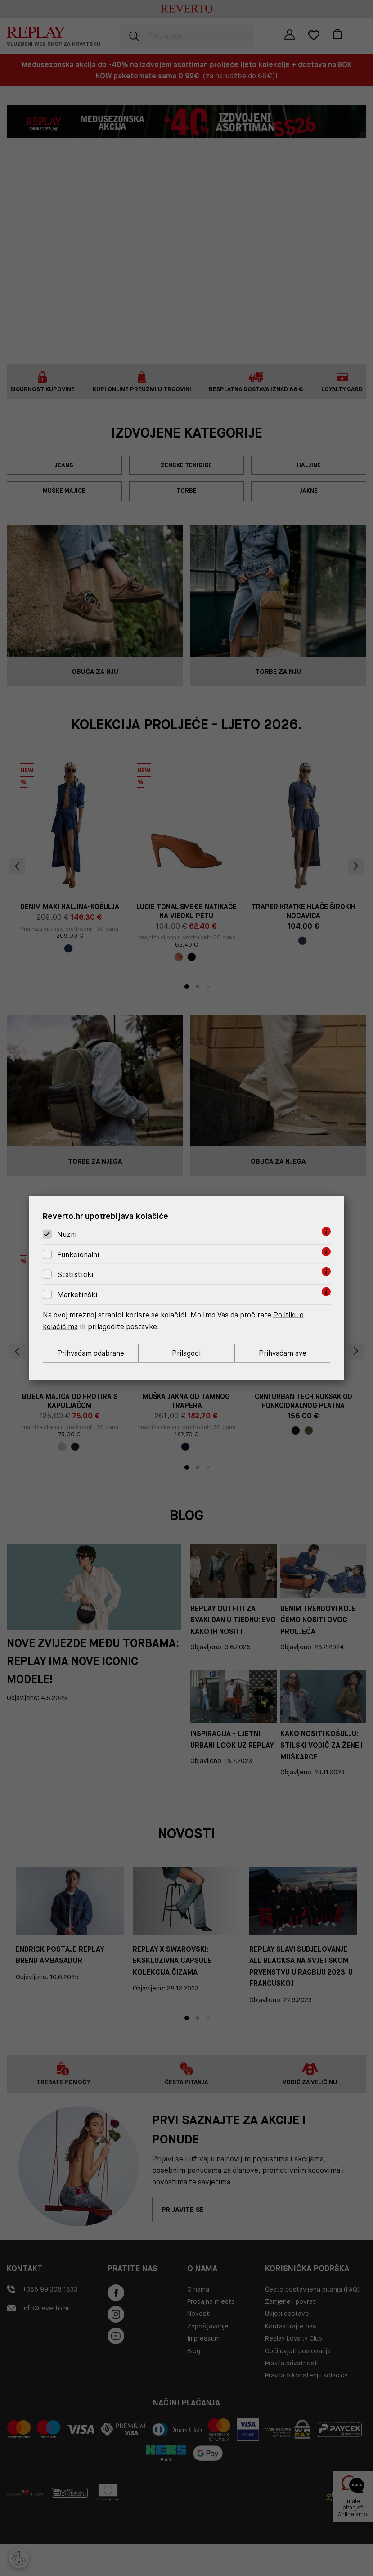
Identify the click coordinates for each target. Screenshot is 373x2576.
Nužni (67, 1234)
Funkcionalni (78, 1254)
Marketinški (77, 1294)
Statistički (75, 1274)
